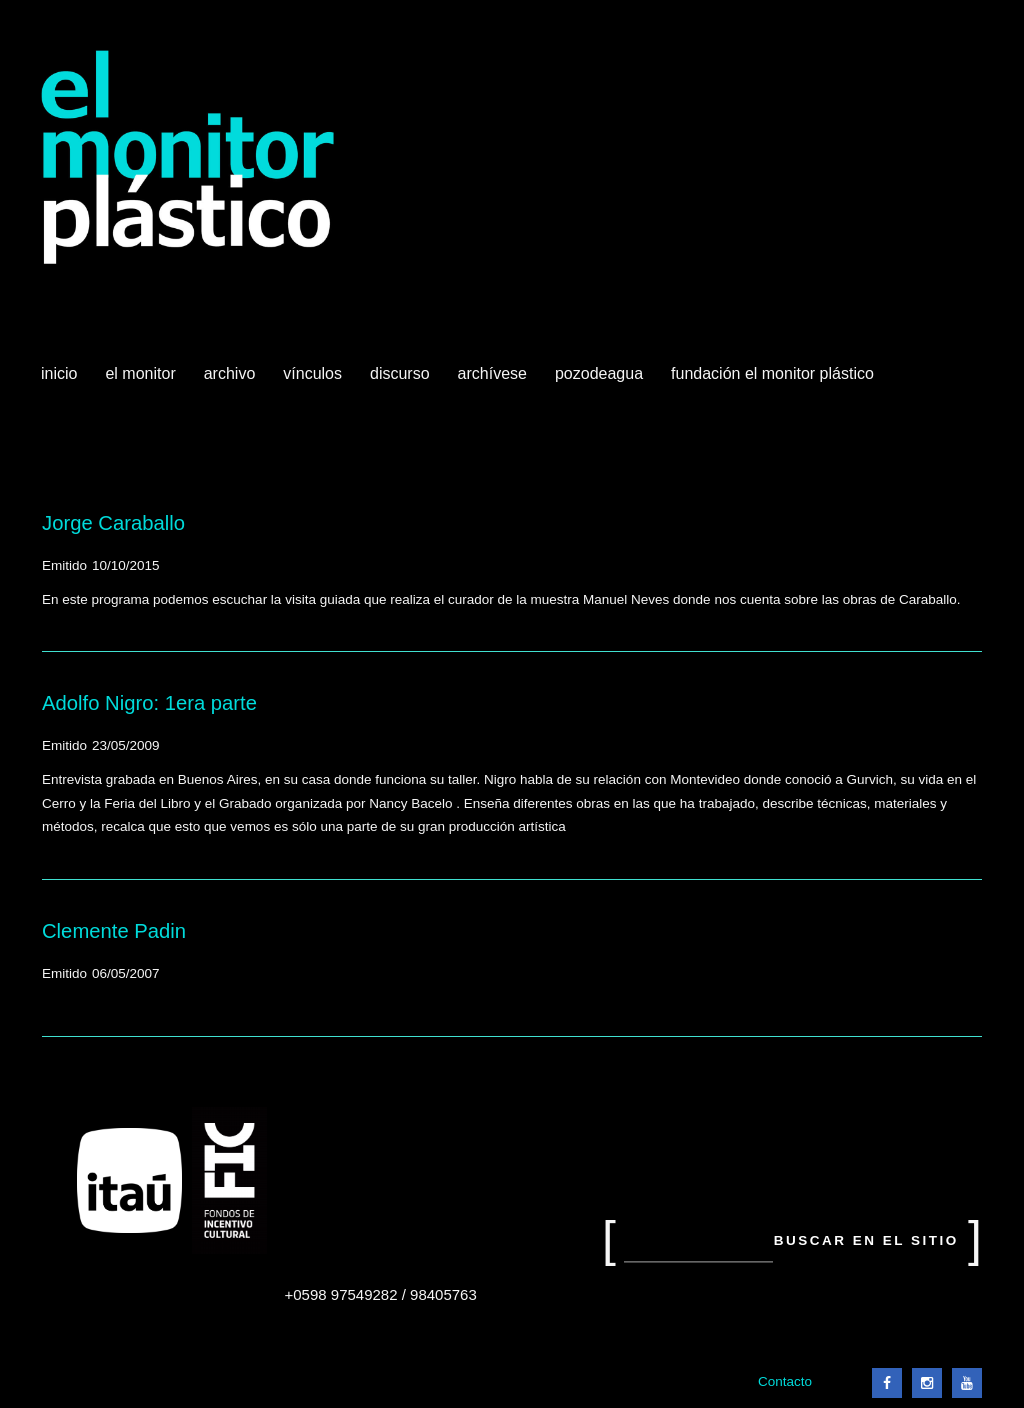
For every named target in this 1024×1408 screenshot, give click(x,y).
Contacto (785, 1381)
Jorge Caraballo (113, 523)
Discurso (400, 373)
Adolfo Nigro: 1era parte (149, 703)
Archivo (232, 381)
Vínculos (314, 381)
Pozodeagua (601, 381)
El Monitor (142, 381)
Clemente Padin (114, 931)
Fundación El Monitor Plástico (772, 373)
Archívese (492, 373)
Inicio (59, 373)
